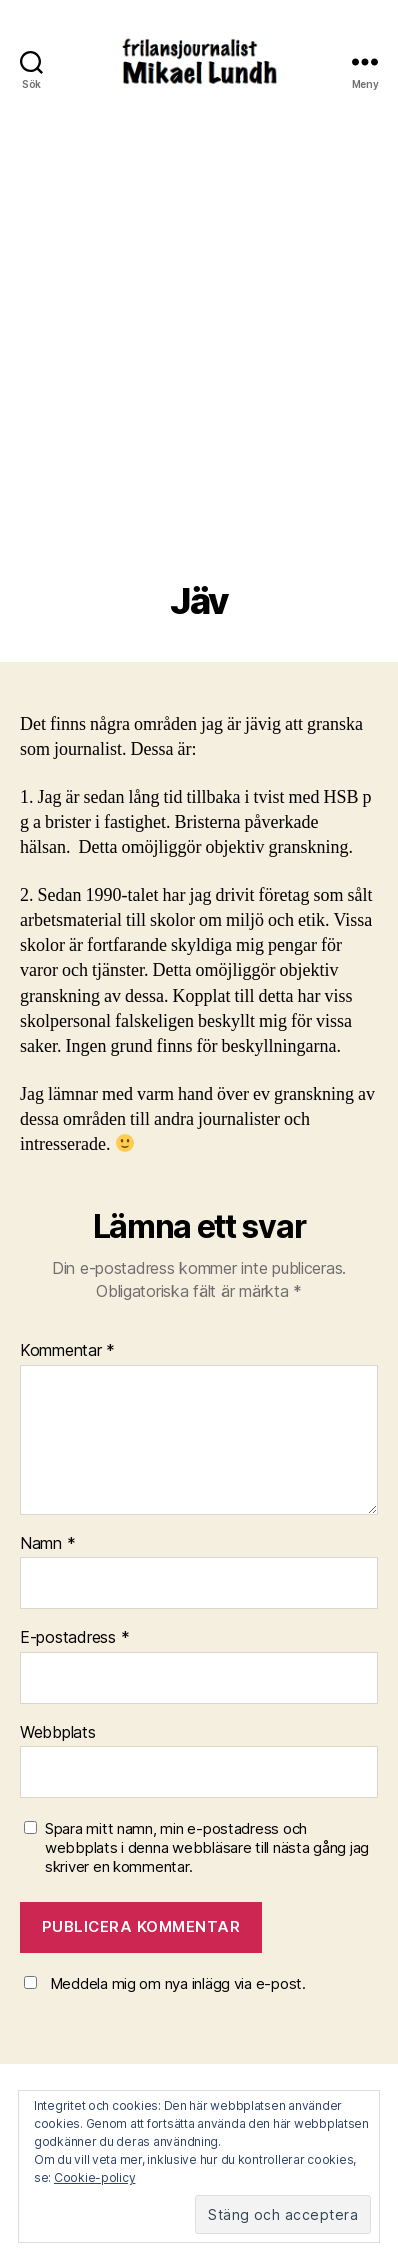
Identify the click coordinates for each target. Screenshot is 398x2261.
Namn (47, 1544)
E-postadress (74, 1638)
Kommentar (67, 1351)
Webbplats (58, 1733)
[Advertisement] (199, 372)
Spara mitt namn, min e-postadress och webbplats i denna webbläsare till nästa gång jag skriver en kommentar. (207, 1848)
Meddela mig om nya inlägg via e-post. (178, 1983)
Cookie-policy (95, 2177)
